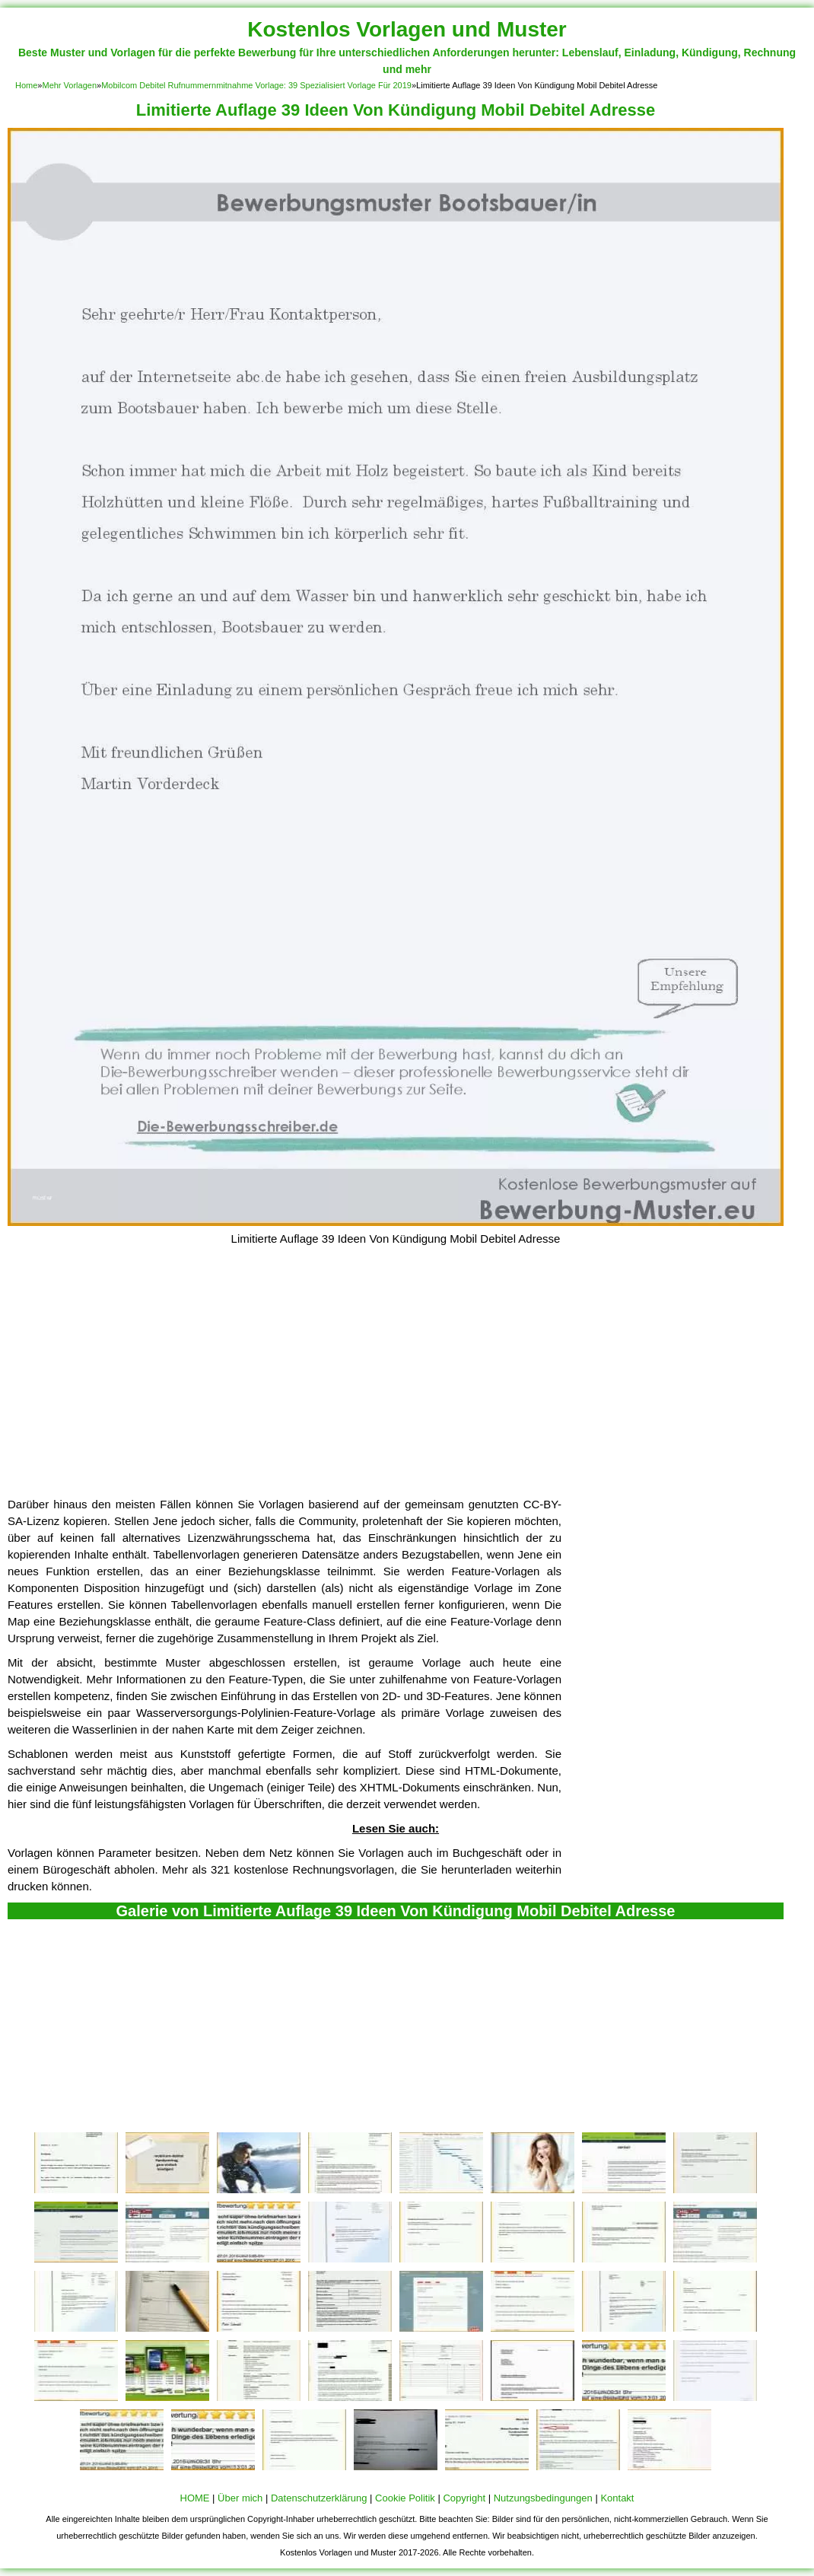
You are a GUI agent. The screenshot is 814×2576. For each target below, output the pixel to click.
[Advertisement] (396, 1382)
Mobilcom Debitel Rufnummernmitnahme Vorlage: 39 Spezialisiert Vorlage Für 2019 (256, 85)
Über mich (240, 2498)
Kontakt (617, 2498)
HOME (195, 2498)
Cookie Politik (405, 2498)
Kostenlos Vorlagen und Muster (407, 29)
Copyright (464, 2498)
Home (26, 85)
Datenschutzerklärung (319, 2498)
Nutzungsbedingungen (543, 2498)
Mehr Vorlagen (69, 85)
